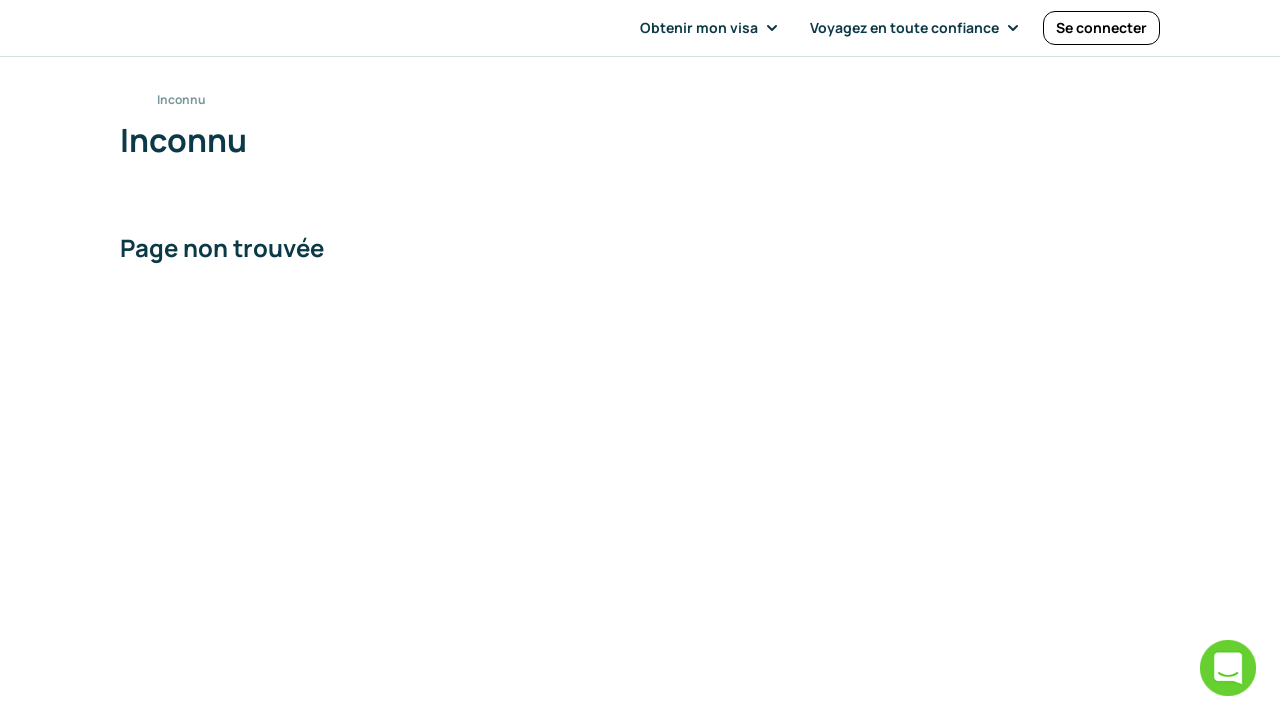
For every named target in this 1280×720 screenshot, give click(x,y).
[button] (713, 28)
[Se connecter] (1101, 28)
